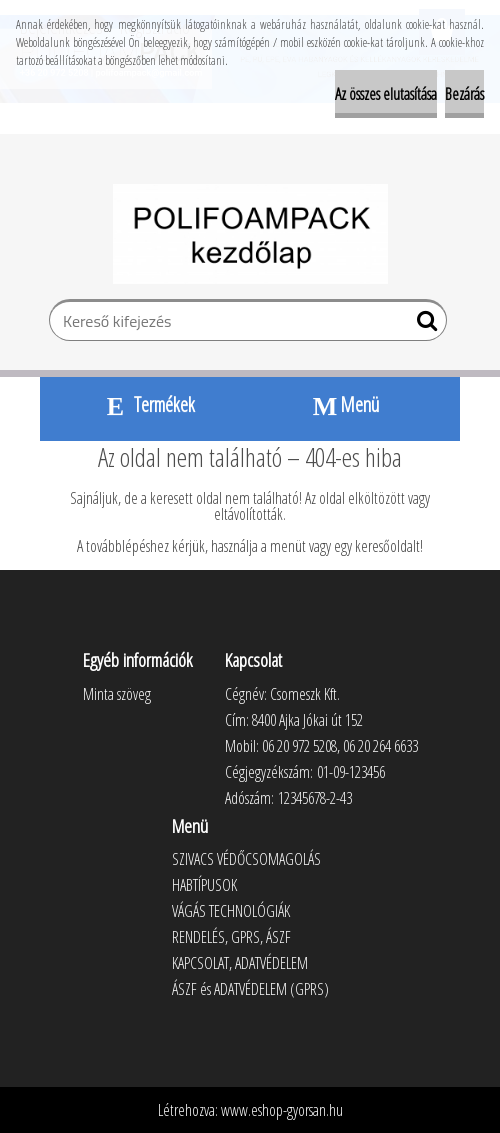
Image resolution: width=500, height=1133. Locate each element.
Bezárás (464, 94)
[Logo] (250, 234)
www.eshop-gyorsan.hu (282, 1110)
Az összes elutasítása (386, 94)
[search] (423, 325)
